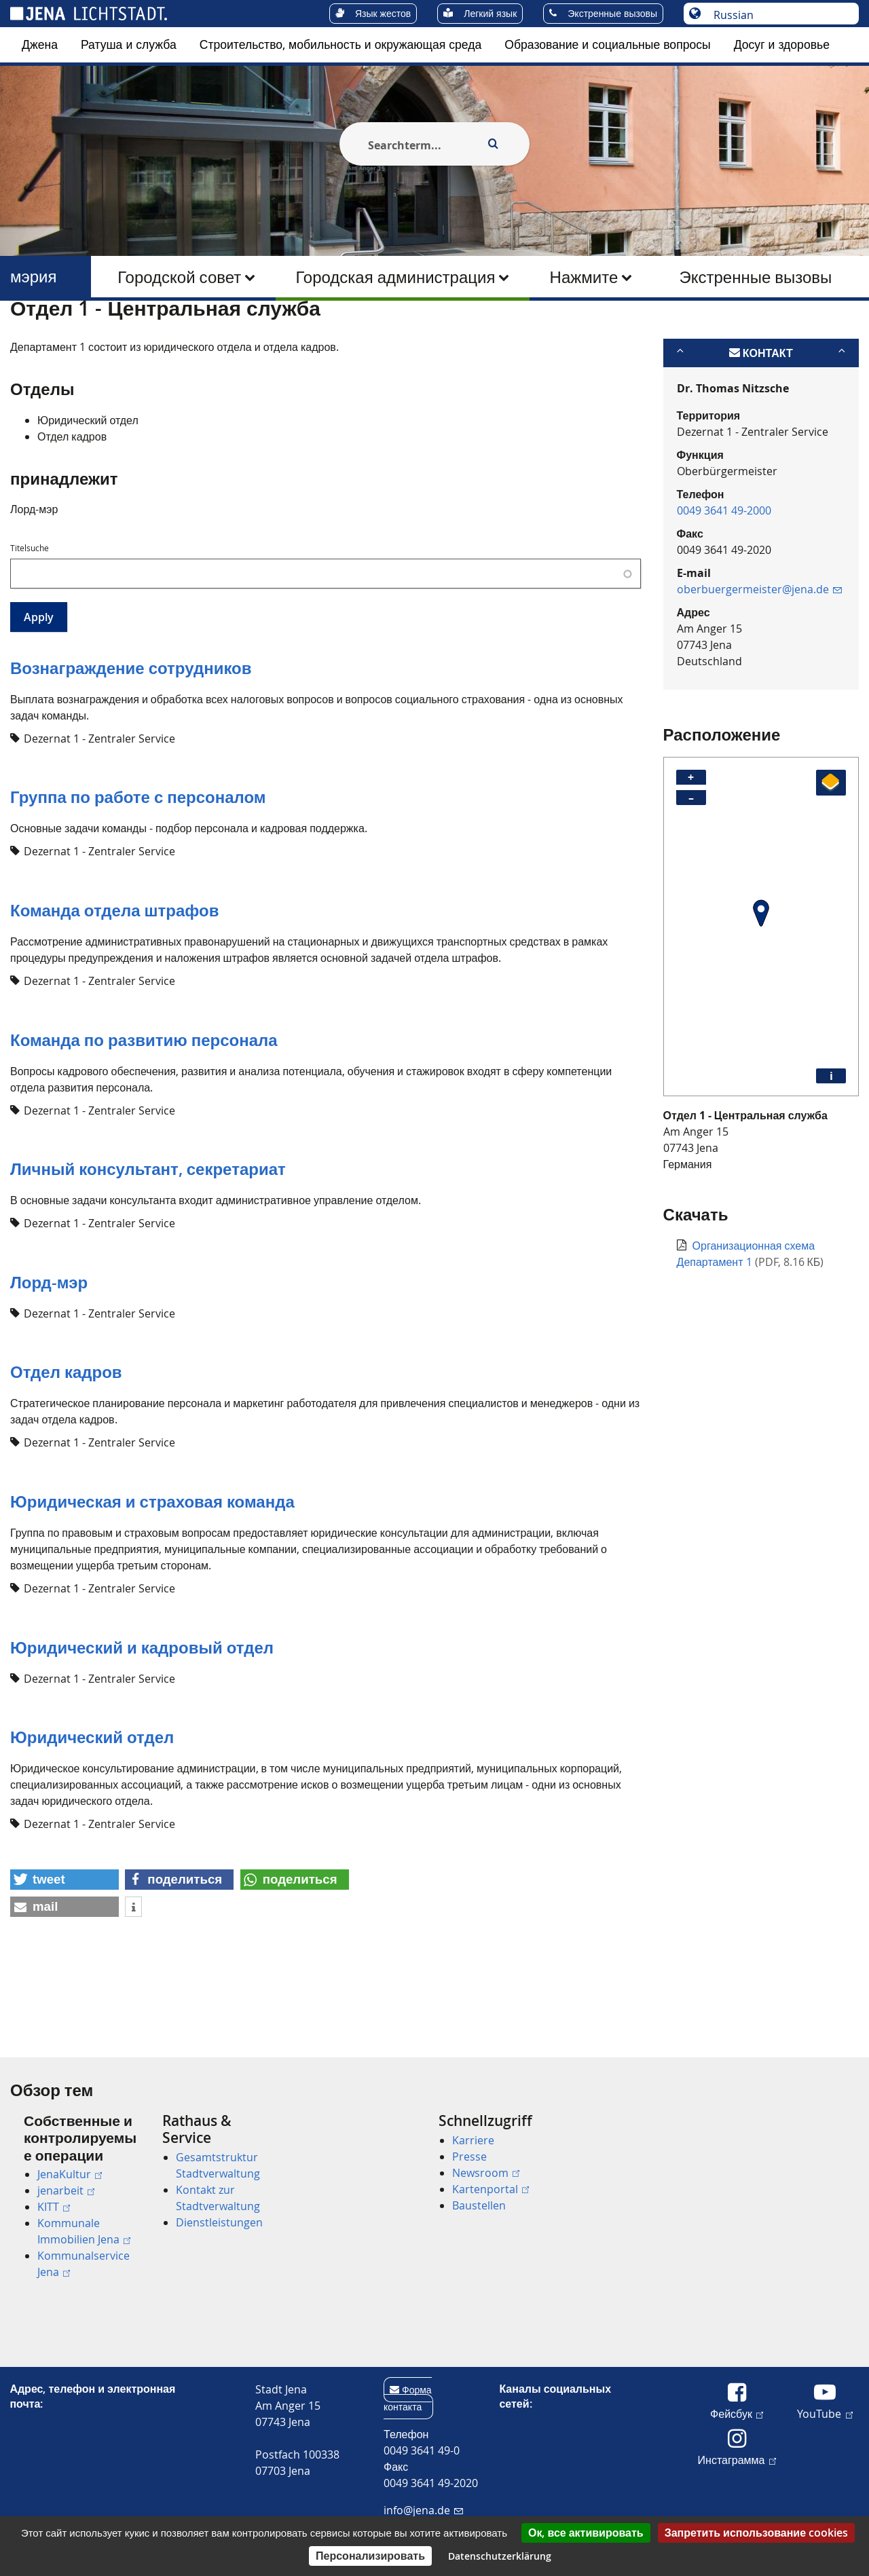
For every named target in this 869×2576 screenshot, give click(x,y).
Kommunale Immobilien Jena (83, 2231)
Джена (40, 44)
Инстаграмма (737, 2459)
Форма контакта (408, 2398)
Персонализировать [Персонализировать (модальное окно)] (370, 2555)
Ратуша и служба (129, 44)
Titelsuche (29, 614)
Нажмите (584, 277)
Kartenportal (490, 2189)
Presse (469, 2156)
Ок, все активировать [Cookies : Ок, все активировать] (586, 2532)
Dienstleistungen (219, 2222)
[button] (64, 1945)
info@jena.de (423, 2510)
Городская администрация (395, 277)
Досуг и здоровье (782, 44)
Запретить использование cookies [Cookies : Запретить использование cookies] (756, 2532)
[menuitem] (40, 44)
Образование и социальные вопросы (607, 44)
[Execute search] (493, 144)
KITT (53, 2206)
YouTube (824, 2413)
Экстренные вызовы (755, 277)
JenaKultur (69, 2174)
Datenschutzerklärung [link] (499, 2556)
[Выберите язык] (778, 15)
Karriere (473, 2140)
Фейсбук (736, 2413)
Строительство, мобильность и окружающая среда (341, 44)
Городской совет (179, 277)
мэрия (33, 276)
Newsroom (485, 2172)
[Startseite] (26, 334)
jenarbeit (65, 2190)
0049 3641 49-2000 (724, 576)
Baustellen (479, 2205)
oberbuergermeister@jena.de (759, 655)
